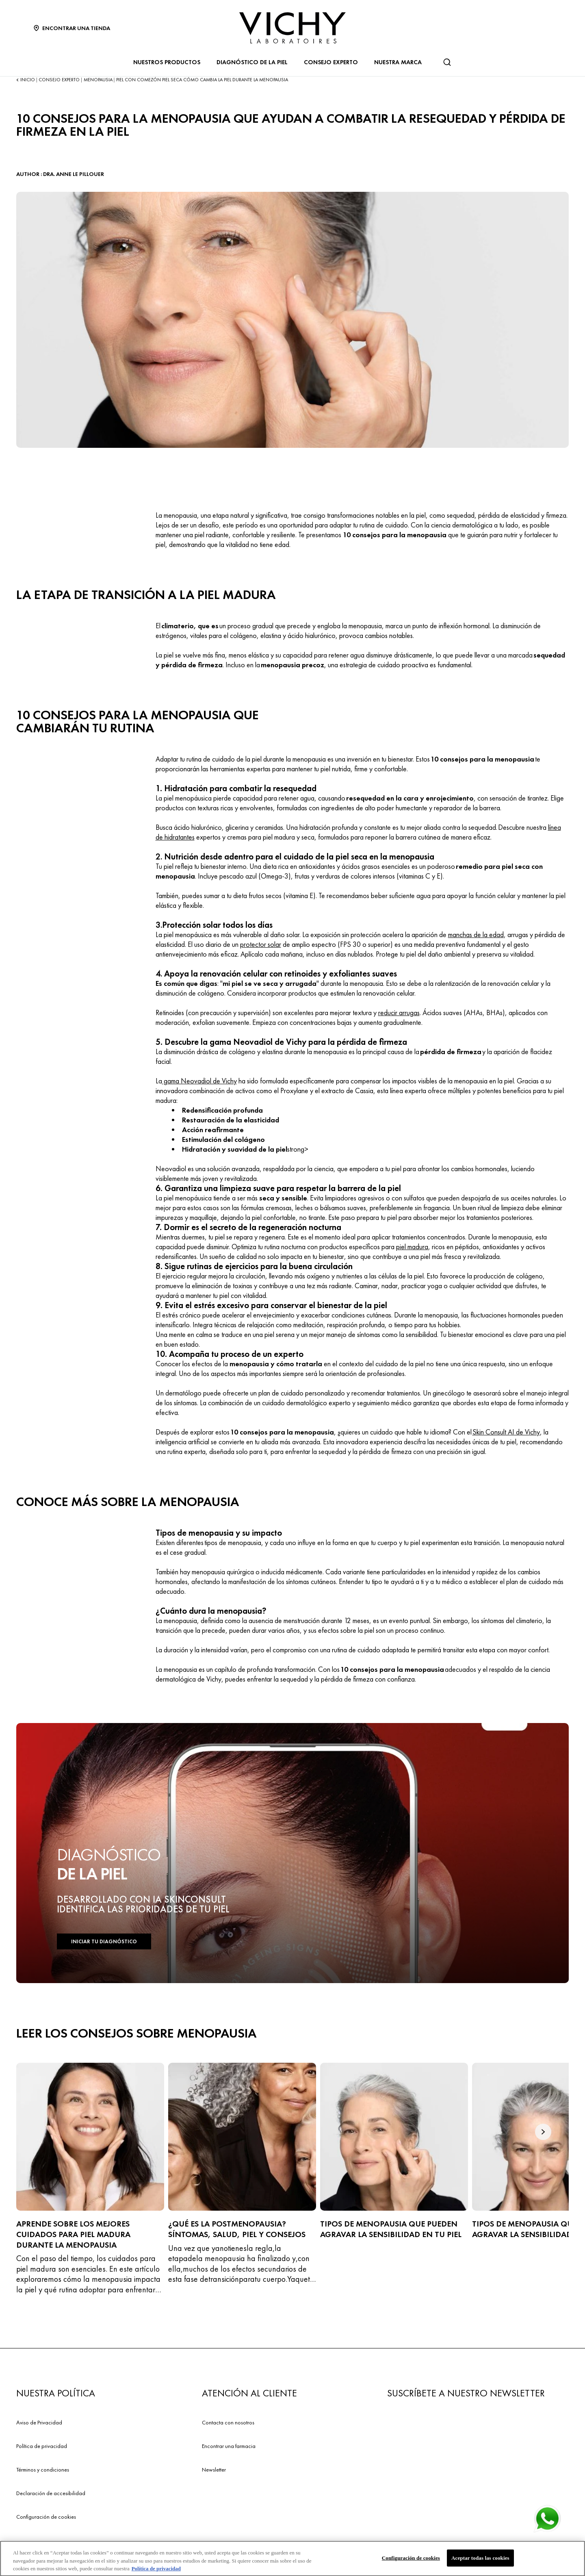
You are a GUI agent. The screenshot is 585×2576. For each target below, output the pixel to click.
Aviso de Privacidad (39, 2422)
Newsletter (214, 2469)
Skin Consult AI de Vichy (506, 1432)
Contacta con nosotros (228, 2422)
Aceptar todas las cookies (480, 2561)
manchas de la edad (476, 934)
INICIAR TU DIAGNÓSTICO (104, 1941)
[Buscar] (447, 62)
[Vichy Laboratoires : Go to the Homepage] (292, 27)
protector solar (260, 944)
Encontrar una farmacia (229, 2446)
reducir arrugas (399, 1012)
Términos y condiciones (42, 2469)
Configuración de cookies (46, 2516)
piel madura (412, 1246)
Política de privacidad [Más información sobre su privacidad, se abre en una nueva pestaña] (156, 2572)
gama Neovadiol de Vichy (199, 1080)
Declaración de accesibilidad (50, 2493)
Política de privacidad (41, 2446)
